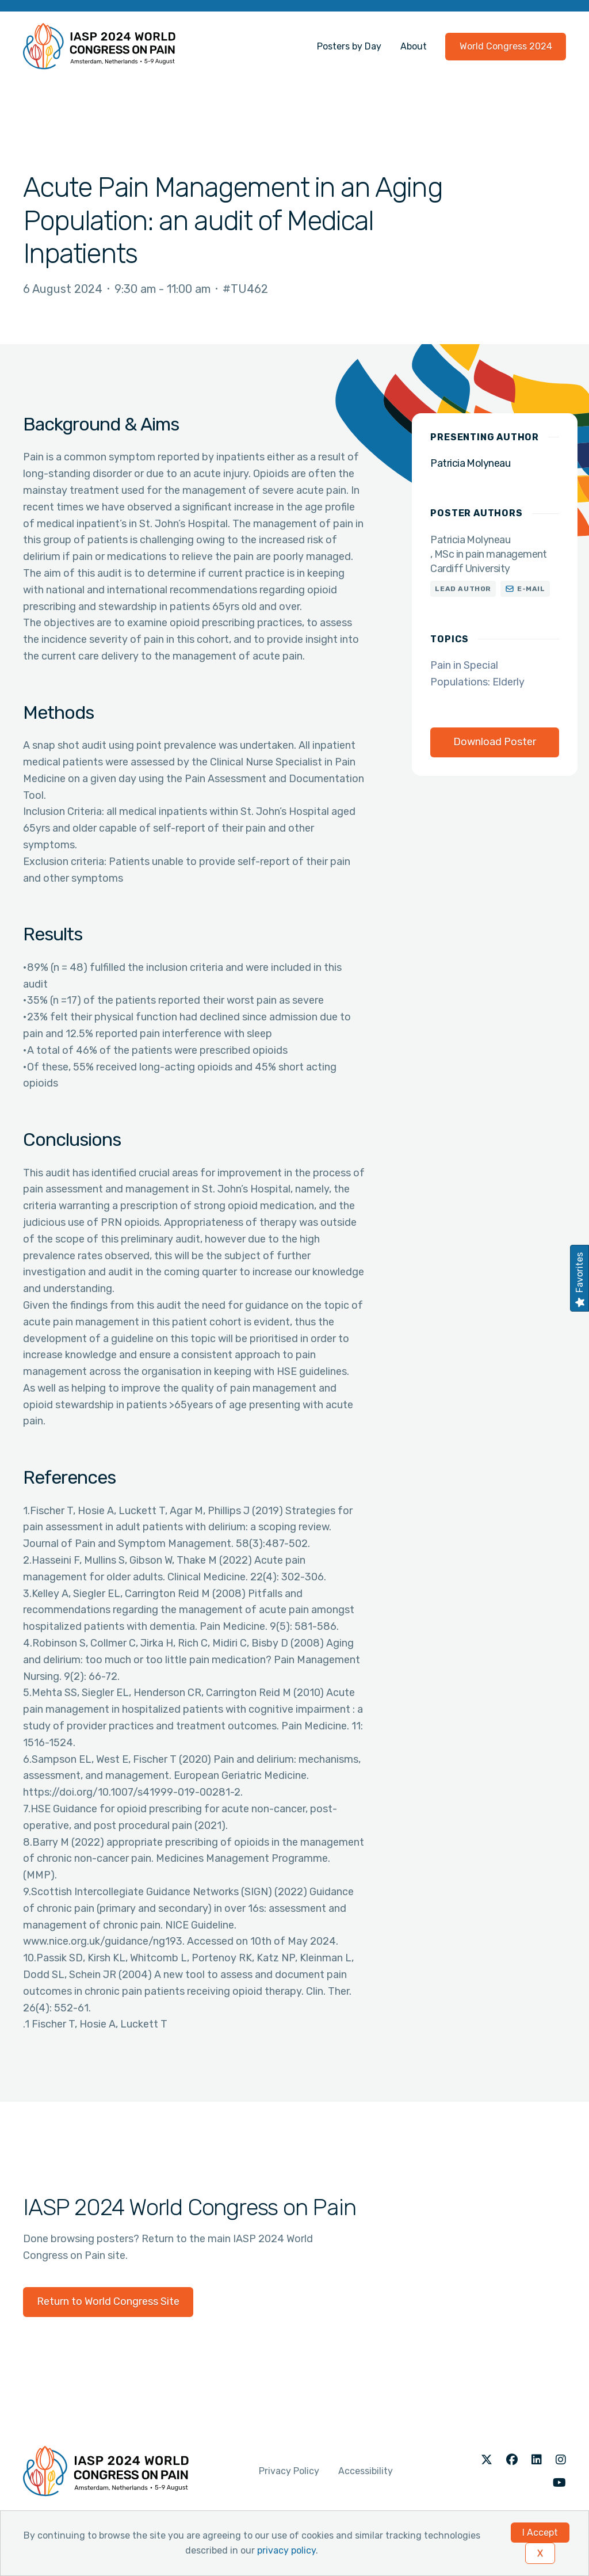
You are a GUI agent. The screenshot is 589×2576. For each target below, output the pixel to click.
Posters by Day (349, 46)
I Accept (540, 2532)
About (413, 46)
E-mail (531, 589)
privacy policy (286, 2550)
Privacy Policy (289, 2471)
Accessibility (365, 2471)
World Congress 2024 (506, 46)
